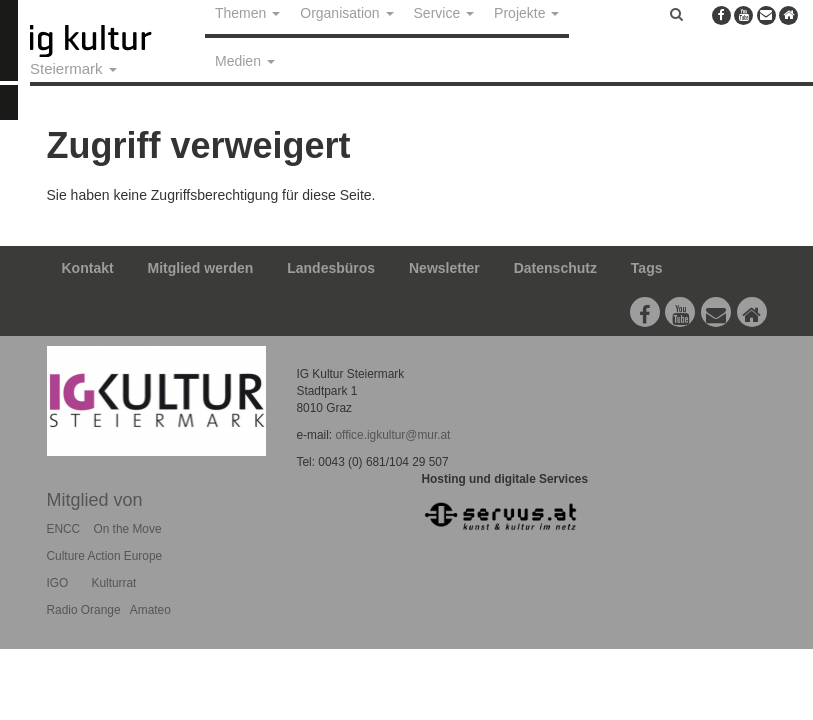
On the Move (127, 529)
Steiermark (73, 68)
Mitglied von (95, 500)
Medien (245, 61)
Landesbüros (331, 268)
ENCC (64, 529)
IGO (58, 583)
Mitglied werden (201, 268)
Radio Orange (84, 610)
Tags (647, 268)
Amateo (150, 610)
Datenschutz (555, 268)
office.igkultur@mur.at (392, 435)
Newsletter (444, 268)
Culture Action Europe (105, 556)
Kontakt (88, 268)
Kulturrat (113, 583)
